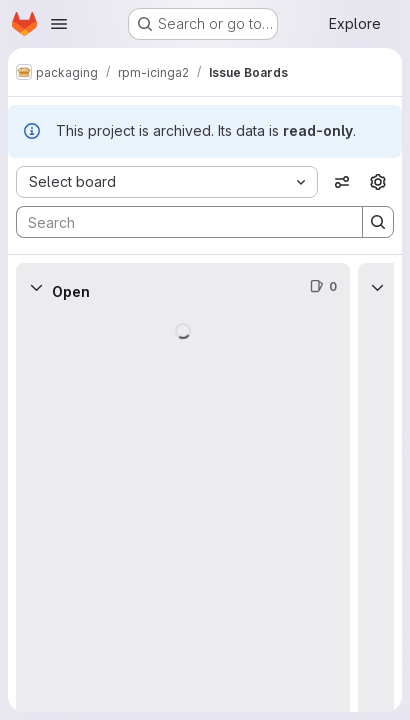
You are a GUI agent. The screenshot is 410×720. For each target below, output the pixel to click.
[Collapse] (36, 287)
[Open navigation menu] (59, 24)
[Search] (179, 222)
